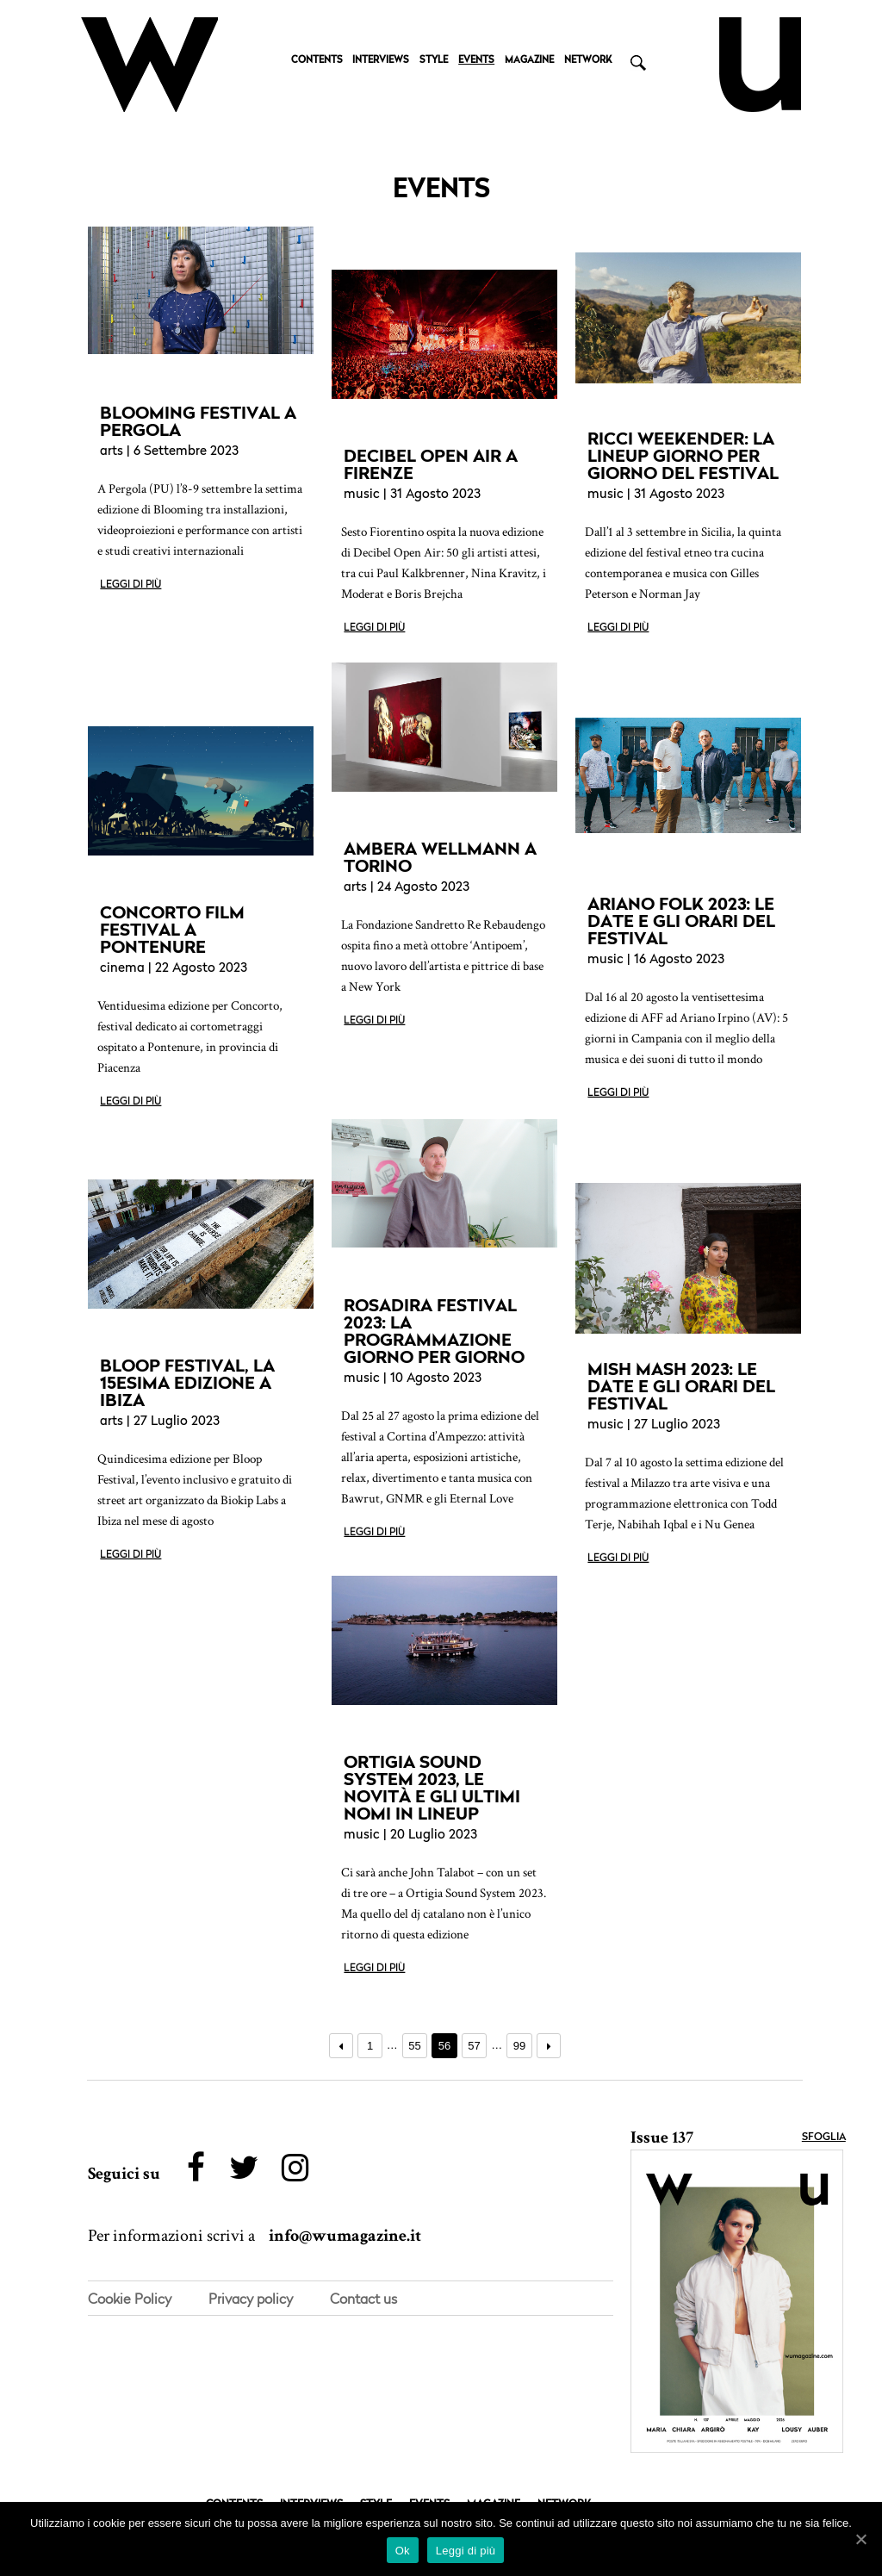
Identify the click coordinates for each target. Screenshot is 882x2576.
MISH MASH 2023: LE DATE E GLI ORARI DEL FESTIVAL (681, 1386)
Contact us (363, 2299)
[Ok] (860, 2539)
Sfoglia (824, 2137)
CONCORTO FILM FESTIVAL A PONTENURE (172, 929)
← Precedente (341, 2045)
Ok (402, 2550)
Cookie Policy (129, 2299)
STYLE (433, 60)
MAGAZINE (529, 60)
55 (414, 2045)
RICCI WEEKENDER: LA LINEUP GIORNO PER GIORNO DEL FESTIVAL (683, 455)
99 (519, 2045)
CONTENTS (317, 60)
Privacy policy (250, 2299)
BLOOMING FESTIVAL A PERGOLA (198, 421)
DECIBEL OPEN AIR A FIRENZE (431, 464)
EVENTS (476, 60)
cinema (122, 968)
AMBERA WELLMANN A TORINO (440, 857)
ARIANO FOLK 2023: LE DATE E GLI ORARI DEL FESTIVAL (681, 921)
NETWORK (588, 60)
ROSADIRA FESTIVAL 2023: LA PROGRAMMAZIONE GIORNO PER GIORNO (434, 1331)
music (362, 494)
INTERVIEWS (380, 60)
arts (111, 451)
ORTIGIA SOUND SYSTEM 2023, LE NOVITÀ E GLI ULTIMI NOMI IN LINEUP (432, 1788)
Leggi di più (130, 585)
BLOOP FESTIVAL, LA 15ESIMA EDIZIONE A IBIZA (187, 1382)
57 (474, 2045)
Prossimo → (549, 2045)
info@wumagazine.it (345, 2236)
